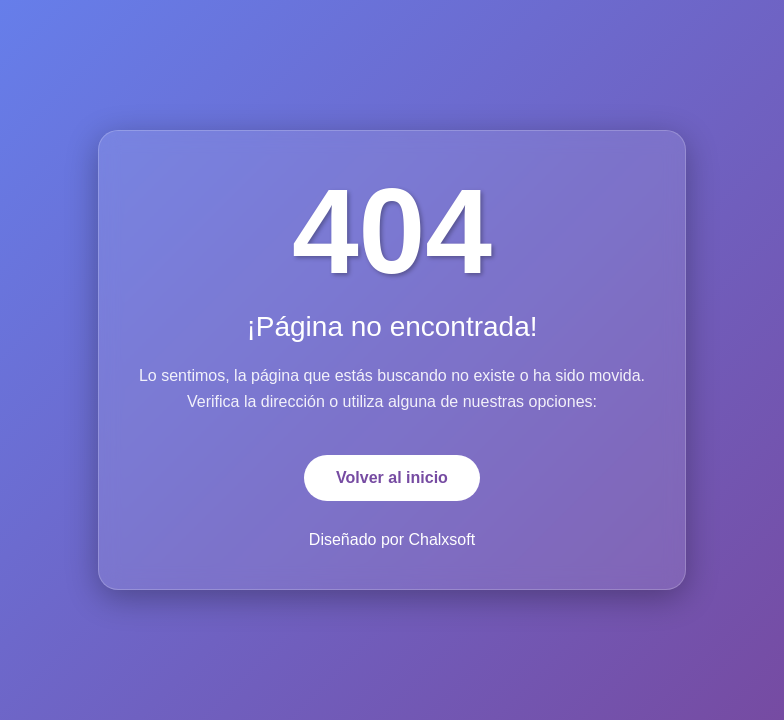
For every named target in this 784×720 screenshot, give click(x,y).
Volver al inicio (392, 477)
